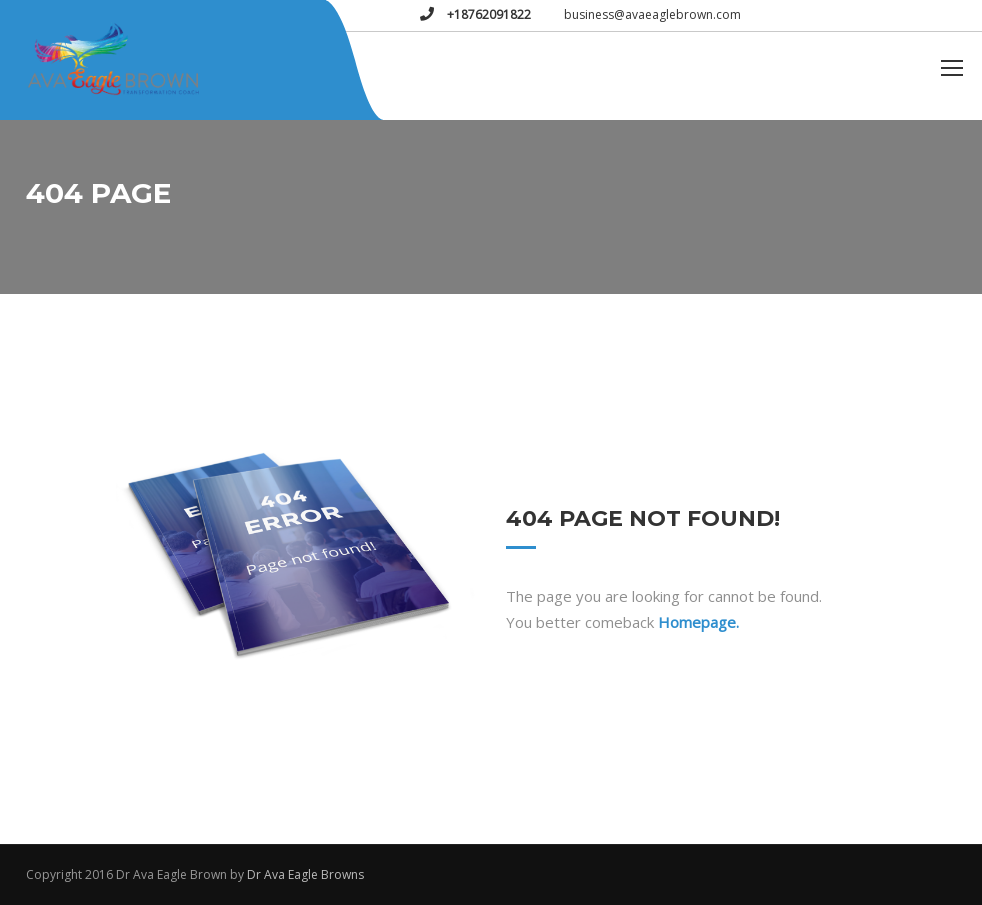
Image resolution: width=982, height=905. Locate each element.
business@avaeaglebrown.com (652, 14)
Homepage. (698, 622)
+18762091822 (487, 14)
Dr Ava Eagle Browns (305, 874)
